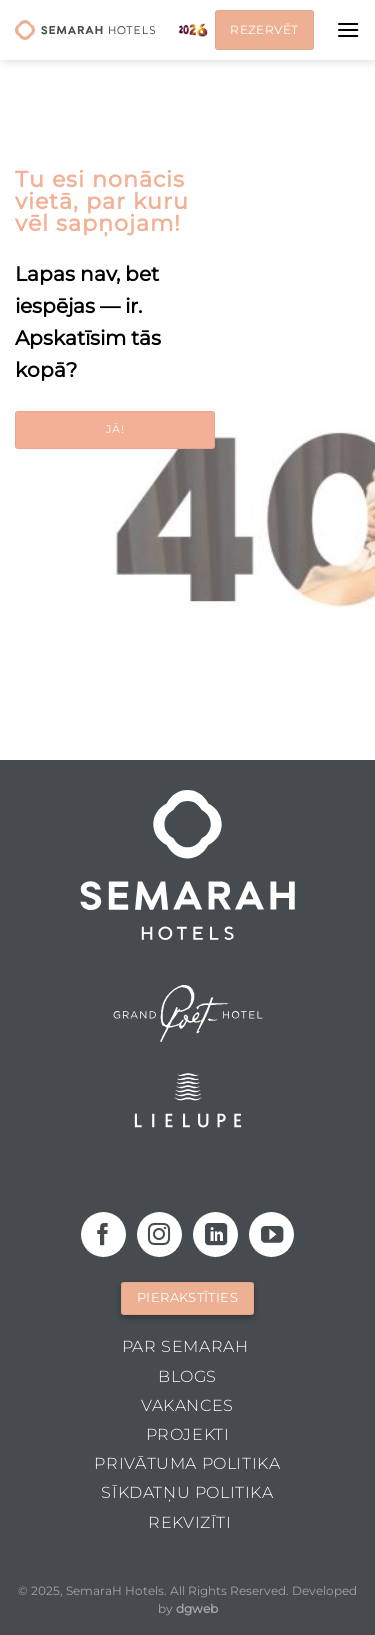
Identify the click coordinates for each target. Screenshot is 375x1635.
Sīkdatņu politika (187, 1492)
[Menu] (348, 29)
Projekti (188, 1434)
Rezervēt (264, 29)
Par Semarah (185, 1346)
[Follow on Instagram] (159, 1234)
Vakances (187, 1405)
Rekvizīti (190, 1522)
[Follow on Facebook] (103, 1234)
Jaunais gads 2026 (193, 30)
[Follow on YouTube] (271, 1234)
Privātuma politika (187, 1463)
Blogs (187, 1376)
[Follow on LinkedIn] (215, 1234)
